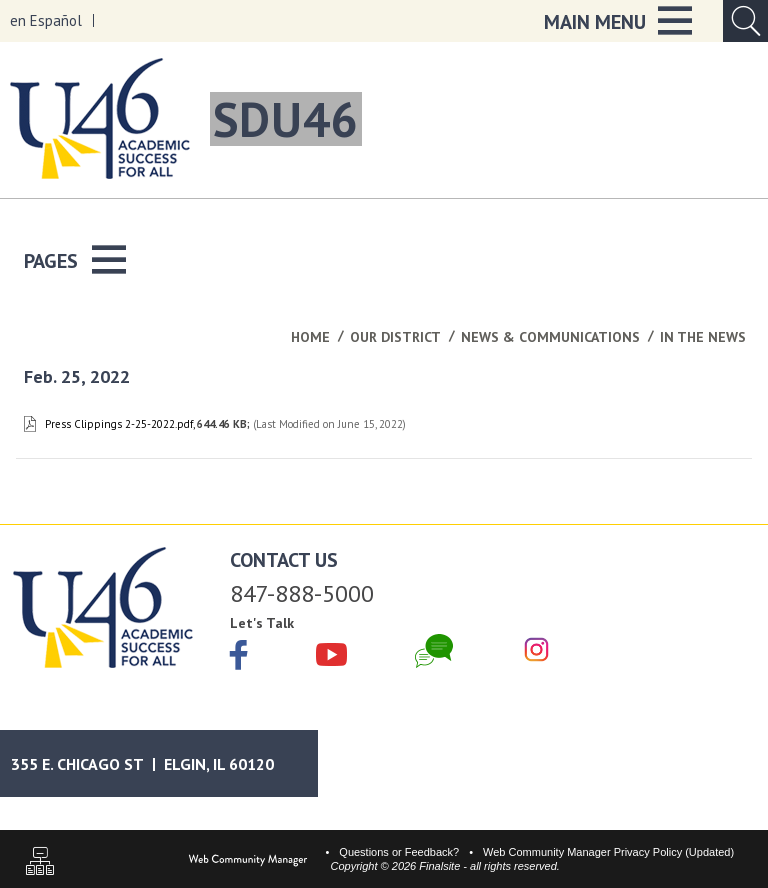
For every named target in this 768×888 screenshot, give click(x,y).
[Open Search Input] (745, 21)
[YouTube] (331, 651)
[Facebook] (239, 657)
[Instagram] (536, 651)
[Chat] (434, 651)
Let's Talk (262, 623)
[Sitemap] (40, 863)
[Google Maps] (163, 763)
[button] (618, 21)
